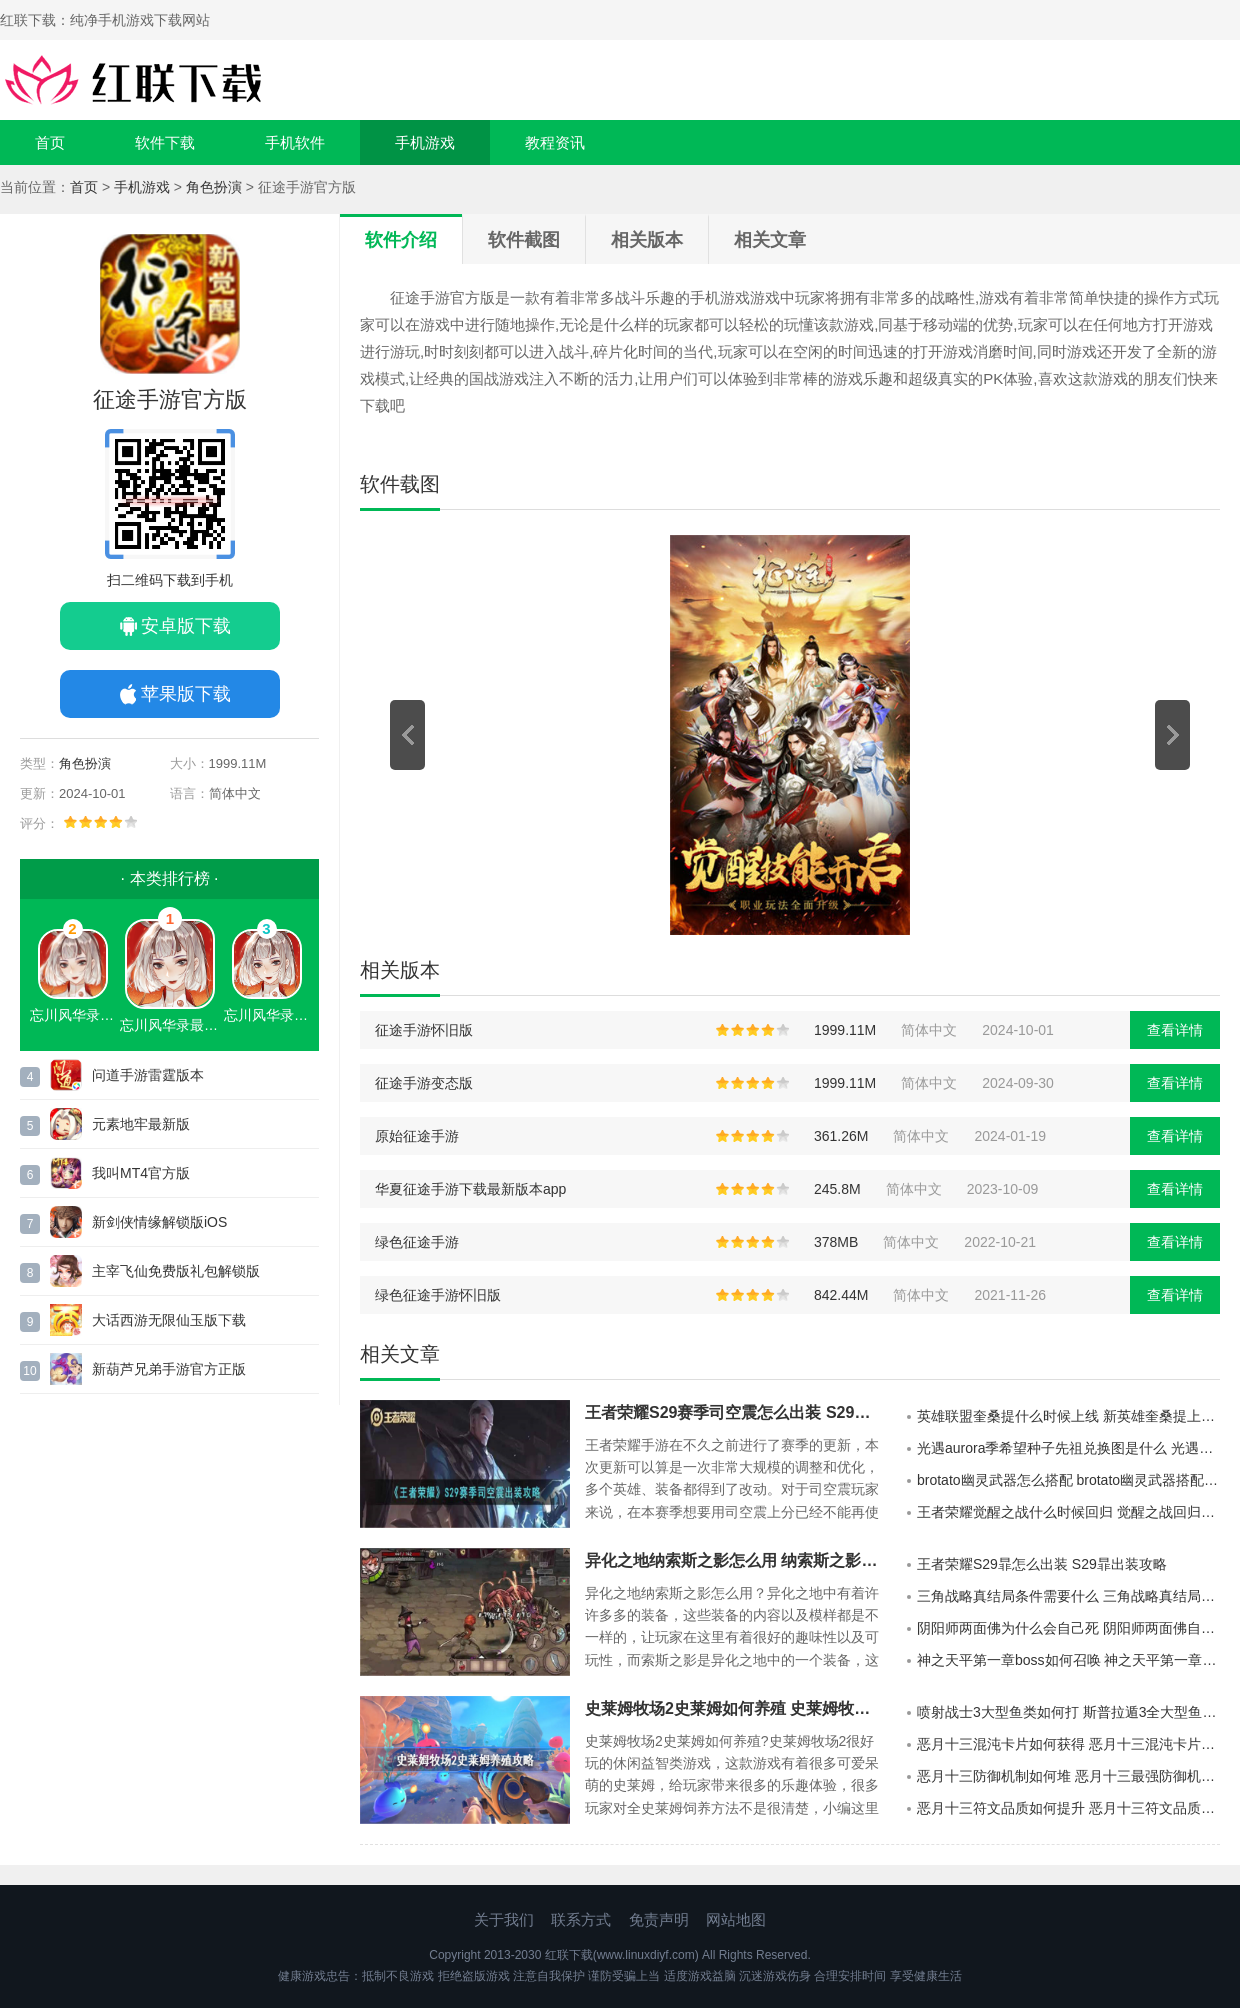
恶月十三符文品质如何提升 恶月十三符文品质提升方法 (1068, 1808)
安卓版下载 (186, 626)
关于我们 (504, 1919)
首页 (50, 142)
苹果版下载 (186, 694)
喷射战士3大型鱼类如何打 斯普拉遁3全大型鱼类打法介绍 (1068, 1712)
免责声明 (659, 1919)
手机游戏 (425, 142)
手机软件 (295, 142)
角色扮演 (214, 187)
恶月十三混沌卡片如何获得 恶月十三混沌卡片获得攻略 (1068, 1744)
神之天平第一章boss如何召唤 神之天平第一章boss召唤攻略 (1068, 1660)
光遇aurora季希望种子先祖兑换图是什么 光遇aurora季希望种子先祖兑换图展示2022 (1068, 1448)
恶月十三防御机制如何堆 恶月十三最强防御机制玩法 (1068, 1776)
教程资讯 (555, 142)
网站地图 (736, 1919)
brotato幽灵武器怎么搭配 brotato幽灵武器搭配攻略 (1068, 1480)
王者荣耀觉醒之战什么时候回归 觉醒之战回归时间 (1068, 1512)
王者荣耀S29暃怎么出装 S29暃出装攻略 (1042, 1564)
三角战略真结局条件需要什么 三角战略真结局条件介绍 (1068, 1596)
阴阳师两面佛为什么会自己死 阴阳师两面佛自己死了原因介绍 (1068, 1628)
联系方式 (581, 1919)
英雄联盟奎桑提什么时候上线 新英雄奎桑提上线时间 (1068, 1416)
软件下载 (165, 142)
